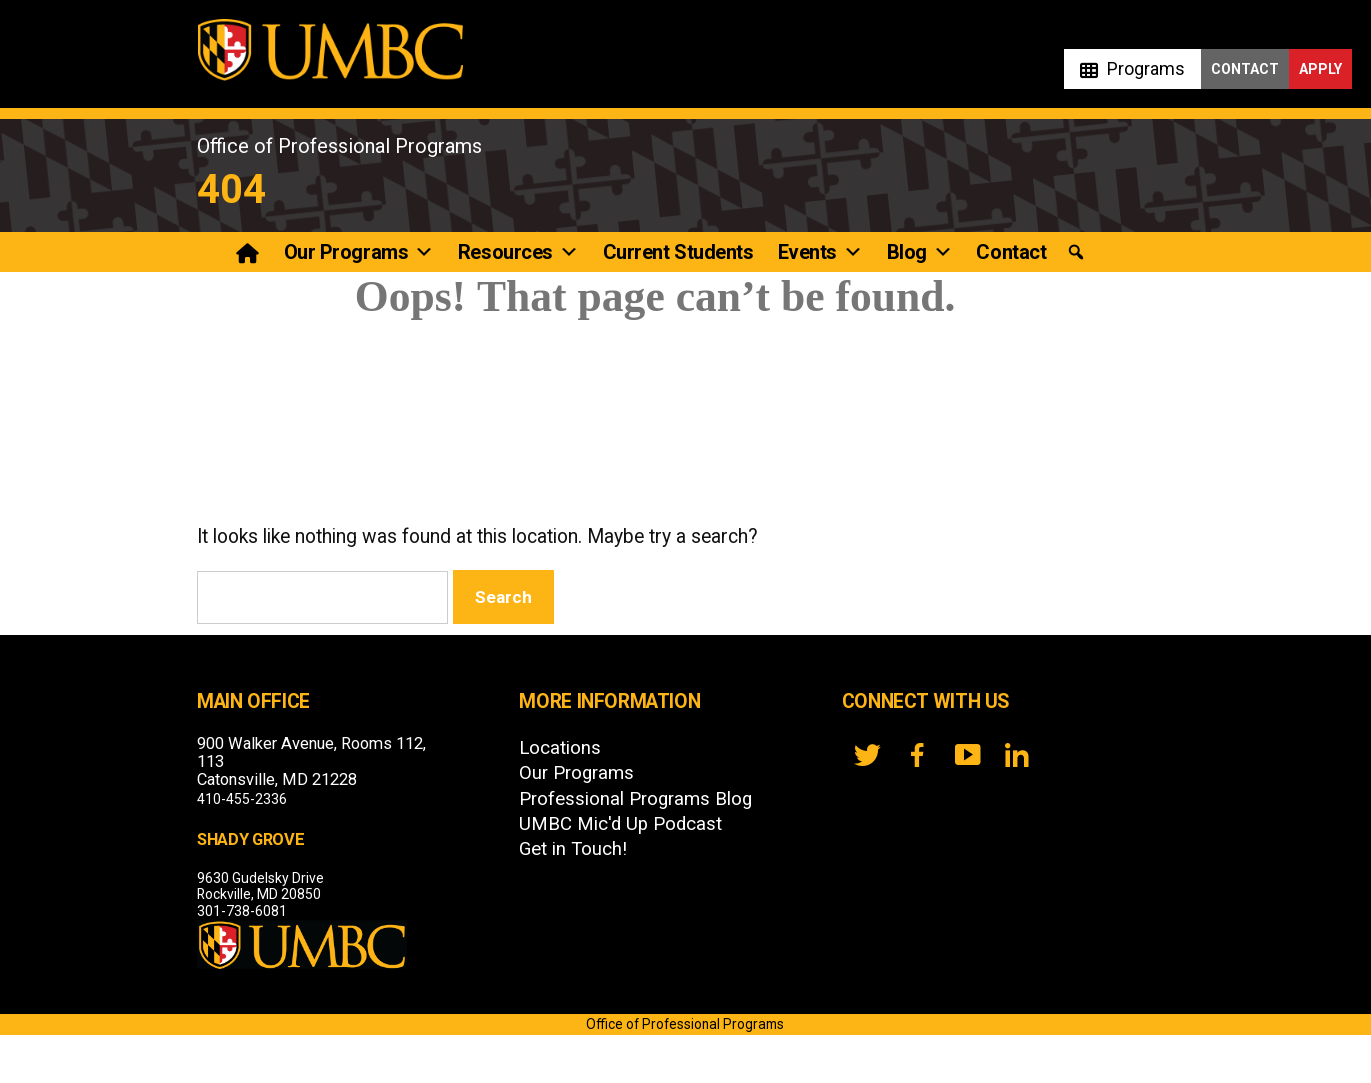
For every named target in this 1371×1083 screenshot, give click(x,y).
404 (231, 189)
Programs (1146, 68)
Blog (920, 252)
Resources (518, 252)
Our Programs (359, 252)
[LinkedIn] (1017, 755)
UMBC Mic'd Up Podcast (620, 824)
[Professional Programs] (249, 252)
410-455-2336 (242, 799)
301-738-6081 (242, 911)
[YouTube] (967, 755)
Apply (1320, 69)
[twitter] (867, 755)
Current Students (678, 252)
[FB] (917, 755)
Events (820, 252)
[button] (1075, 252)
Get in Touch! (573, 849)
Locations (560, 748)
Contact (1245, 69)
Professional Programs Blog (635, 799)
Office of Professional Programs (339, 146)
